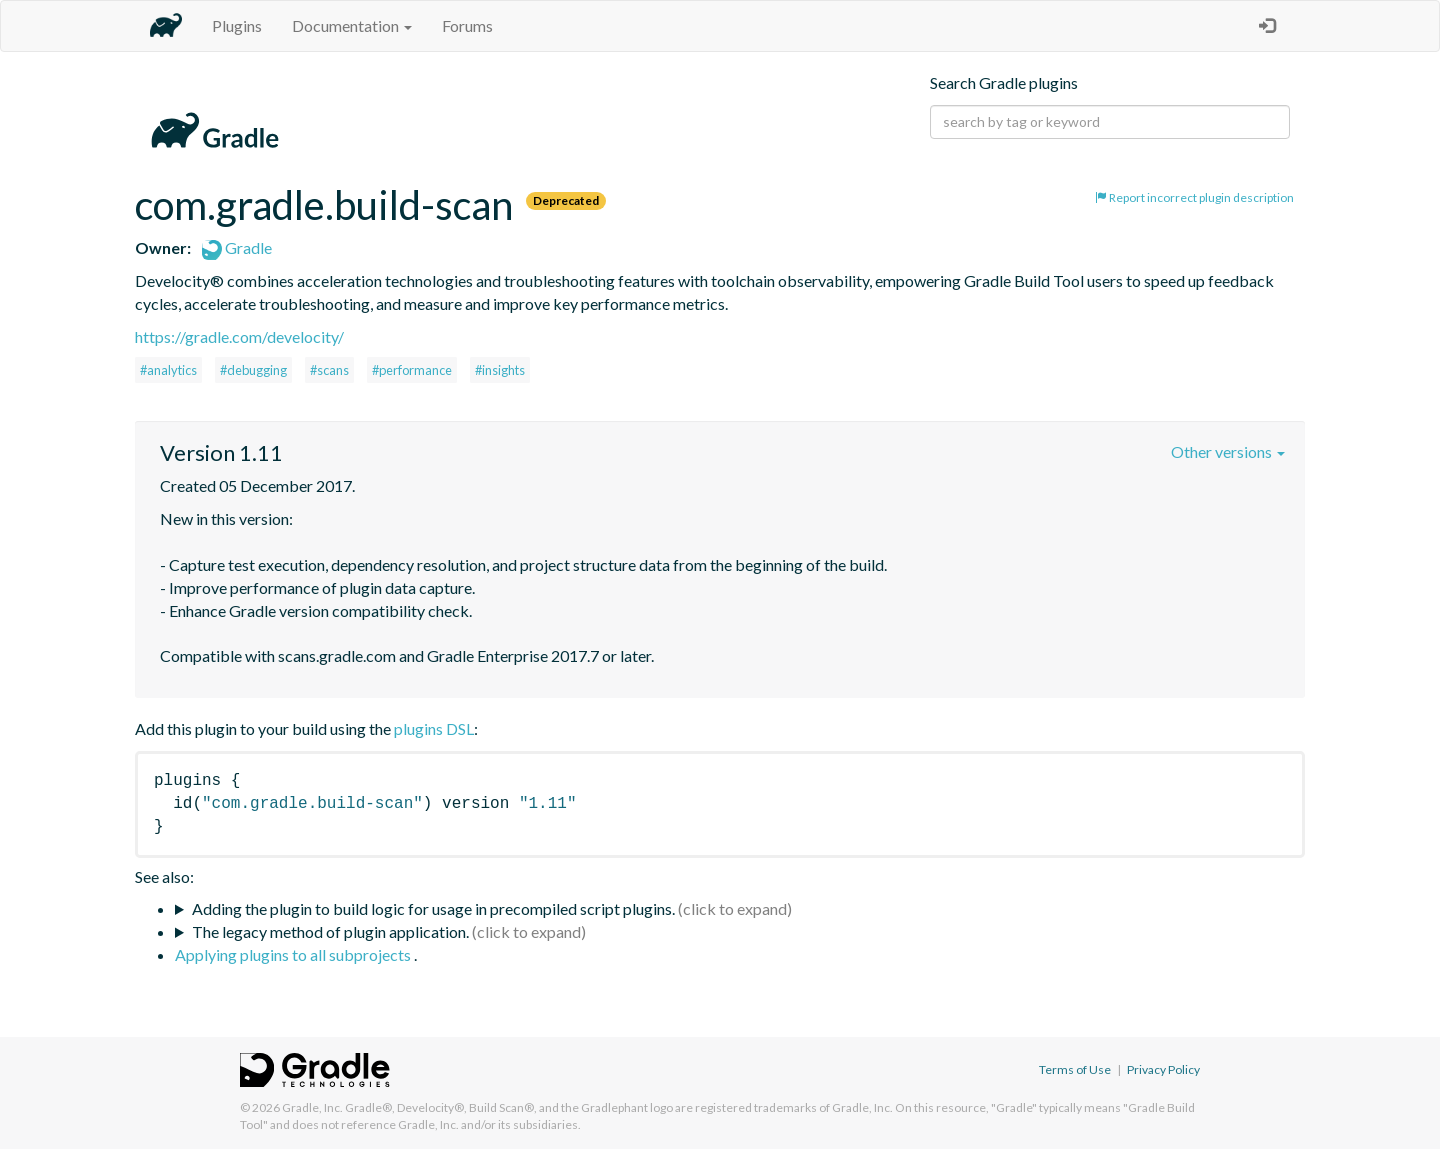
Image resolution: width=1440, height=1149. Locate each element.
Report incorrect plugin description (1194, 197)
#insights (500, 370)
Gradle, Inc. (312, 1107)
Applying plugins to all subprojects (294, 954)
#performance (412, 370)
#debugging (253, 370)
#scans (329, 370)
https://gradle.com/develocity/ (239, 336)
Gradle (237, 247)
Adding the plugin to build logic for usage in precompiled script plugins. (433, 908)
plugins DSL (434, 728)
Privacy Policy (1163, 1069)
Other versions (1228, 451)
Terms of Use (1075, 1069)
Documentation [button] (352, 25)
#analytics (168, 370)
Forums (467, 25)
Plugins (237, 25)
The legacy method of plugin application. (330, 931)
